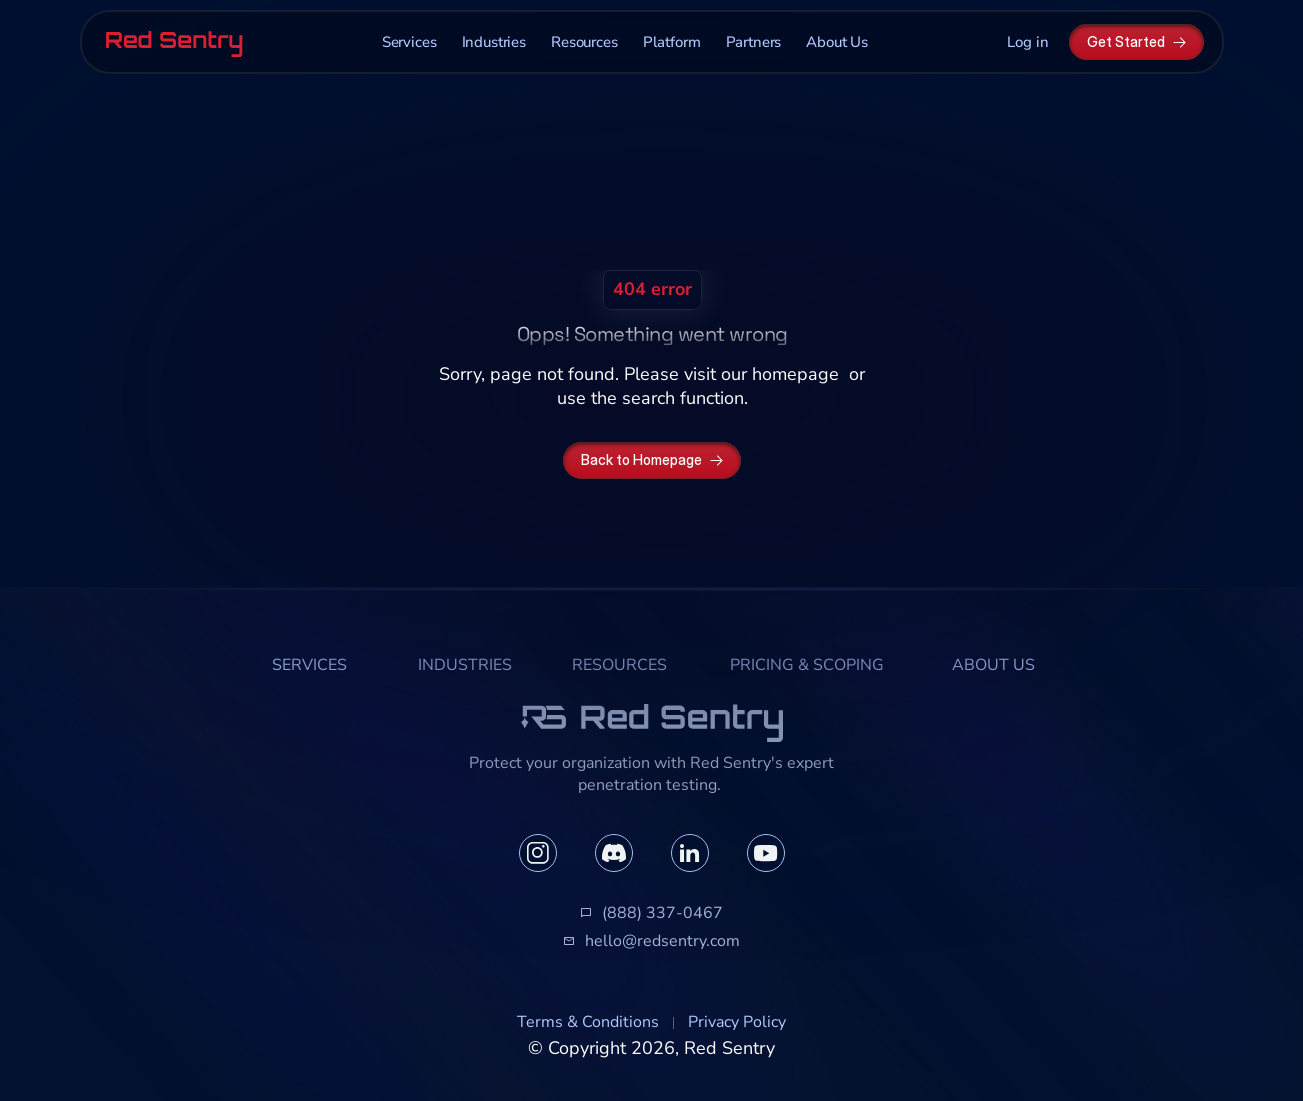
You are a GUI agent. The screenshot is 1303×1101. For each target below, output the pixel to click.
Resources (584, 42)
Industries (494, 42)
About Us (837, 42)
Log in (1027, 42)
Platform (672, 42)
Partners (754, 42)
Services (409, 42)
